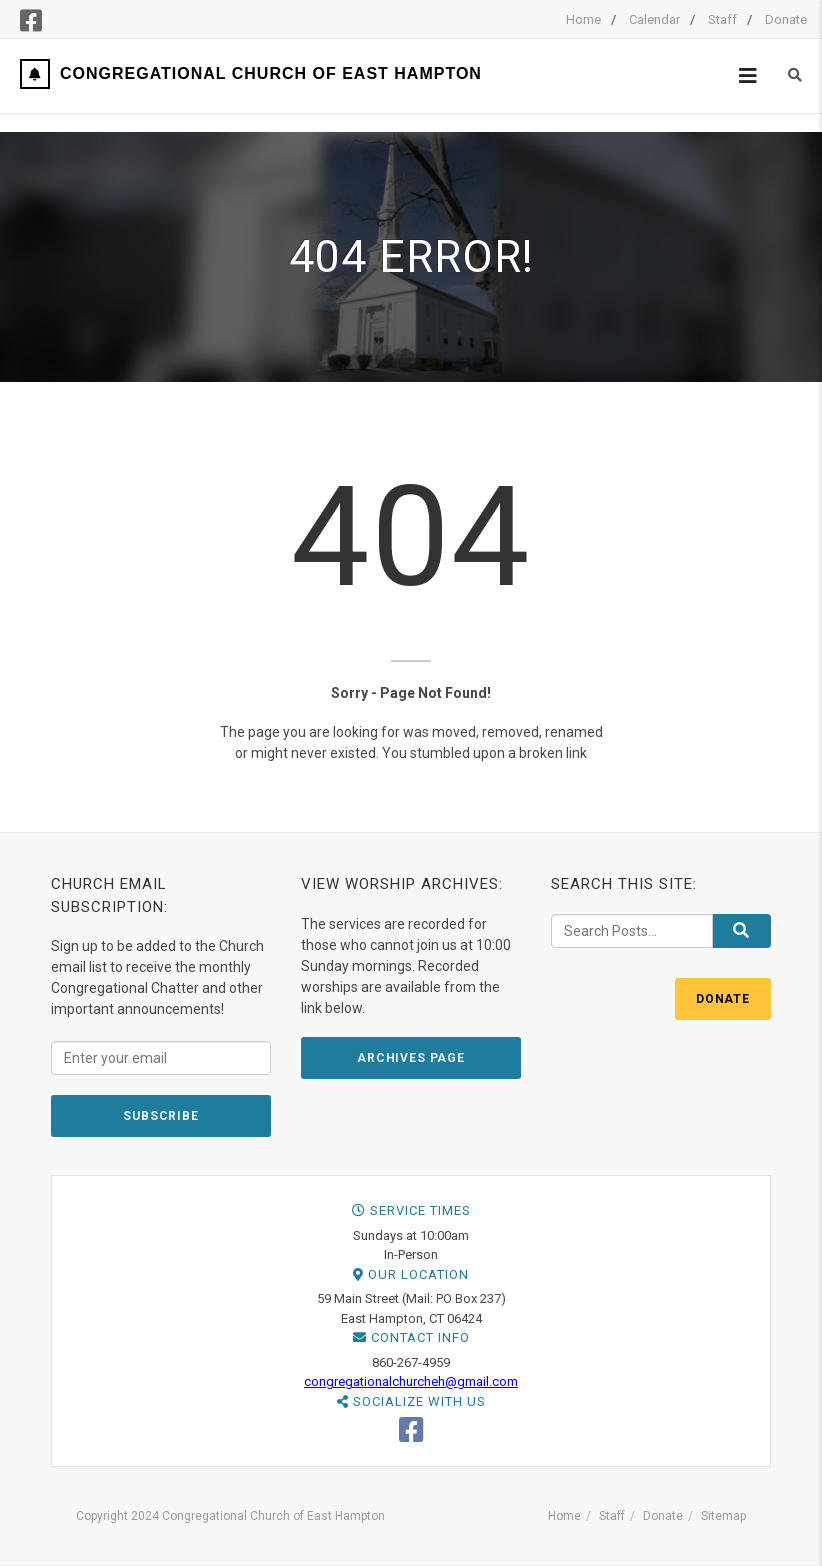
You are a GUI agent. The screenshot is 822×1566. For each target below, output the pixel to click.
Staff (722, 19)
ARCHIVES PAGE (411, 1058)
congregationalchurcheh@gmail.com (411, 1381)
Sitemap (723, 1516)
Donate (786, 19)
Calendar (654, 19)
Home (583, 19)
